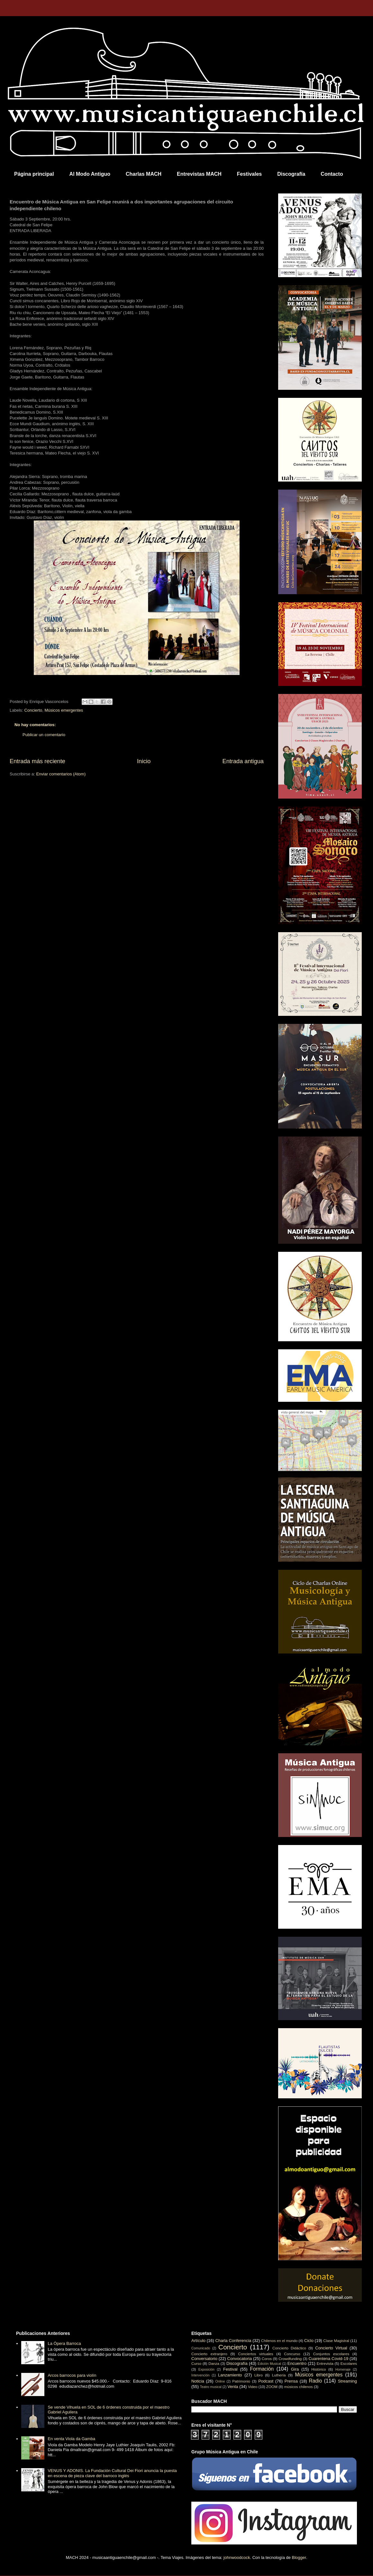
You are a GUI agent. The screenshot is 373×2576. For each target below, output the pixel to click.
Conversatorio (204, 2358)
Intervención (200, 2375)
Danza (213, 2363)
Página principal (34, 174)
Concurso (292, 2354)
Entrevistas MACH (199, 174)
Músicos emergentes (63, 710)
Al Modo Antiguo (89, 174)
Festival (230, 2369)
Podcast (265, 2381)
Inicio (143, 761)
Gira (295, 2369)
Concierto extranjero (209, 2354)
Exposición (206, 2369)
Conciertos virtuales (255, 2354)
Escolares (349, 2363)
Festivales (249, 174)
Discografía (291, 174)
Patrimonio (241, 2381)
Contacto (332, 174)
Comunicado (200, 2348)
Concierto (33, 710)
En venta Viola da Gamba (71, 2438)
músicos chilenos (298, 2386)
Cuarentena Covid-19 (328, 2358)
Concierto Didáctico (289, 2348)
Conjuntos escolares (331, 2354)
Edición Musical (269, 2363)
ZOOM (271, 2386)
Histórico (318, 2369)
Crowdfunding (290, 2358)
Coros (267, 2358)
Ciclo (309, 2340)
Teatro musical (211, 2387)
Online (220, 2381)
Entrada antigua (243, 761)
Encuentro (296, 2363)
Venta (232, 2386)
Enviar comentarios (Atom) (61, 774)
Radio (315, 2381)
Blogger (299, 2557)
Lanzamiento (230, 2375)
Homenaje (342, 2369)
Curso (196, 2363)
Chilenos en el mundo (279, 2340)
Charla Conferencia (233, 2340)
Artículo (198, 2340)
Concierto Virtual (331, 2348)
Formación (262, 2369)
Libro (258, 2375)
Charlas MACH (143, 174)
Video (253, 2386)
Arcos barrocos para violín (72, 2375)
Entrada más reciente (37, 761)
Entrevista (325, 2363)
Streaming (347, 2381)
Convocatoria (239, 2358)
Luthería (279, 2375)
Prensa (291, 2381)
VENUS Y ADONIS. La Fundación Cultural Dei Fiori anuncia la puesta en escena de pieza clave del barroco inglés (112, 2473)
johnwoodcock (236, 2557)
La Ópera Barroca (64, 2343)
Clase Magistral (336, 2340)
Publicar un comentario (44, 734)
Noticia (197, 2381)
